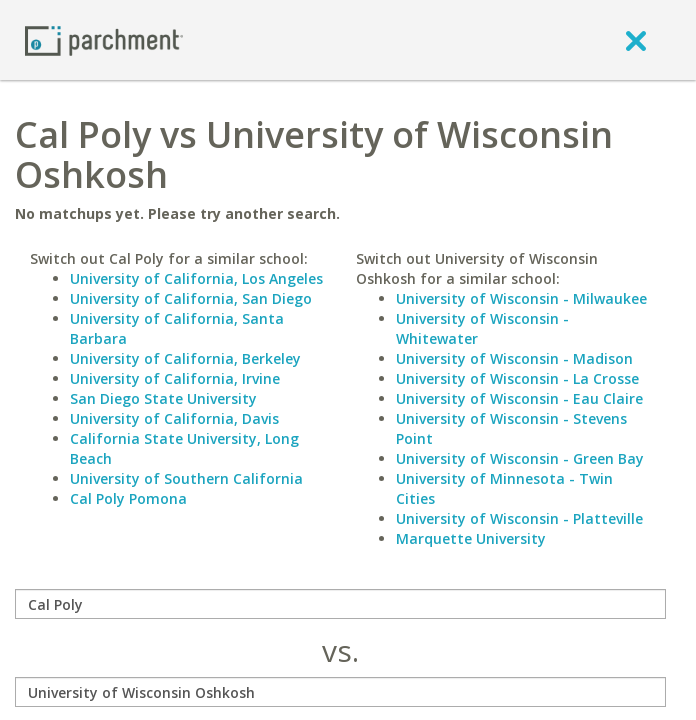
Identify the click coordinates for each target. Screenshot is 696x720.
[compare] (340, 604)
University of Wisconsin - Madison (514, 358)
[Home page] (104, 39)
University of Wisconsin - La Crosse (517, 378)
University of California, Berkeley (185, 358)
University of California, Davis (174, 418)
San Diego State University (163, 398)
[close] (636, 40)
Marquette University (471, 538)
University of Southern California (186, 478)
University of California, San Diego (191, 298)
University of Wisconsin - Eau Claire (519, 398)
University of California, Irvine (175, 378)
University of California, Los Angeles (196, 278)
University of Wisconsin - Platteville (519, 518)
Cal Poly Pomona (128, 498)
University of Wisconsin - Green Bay (520, 458)
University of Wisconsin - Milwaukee (521, 298)
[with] (340, 692)
